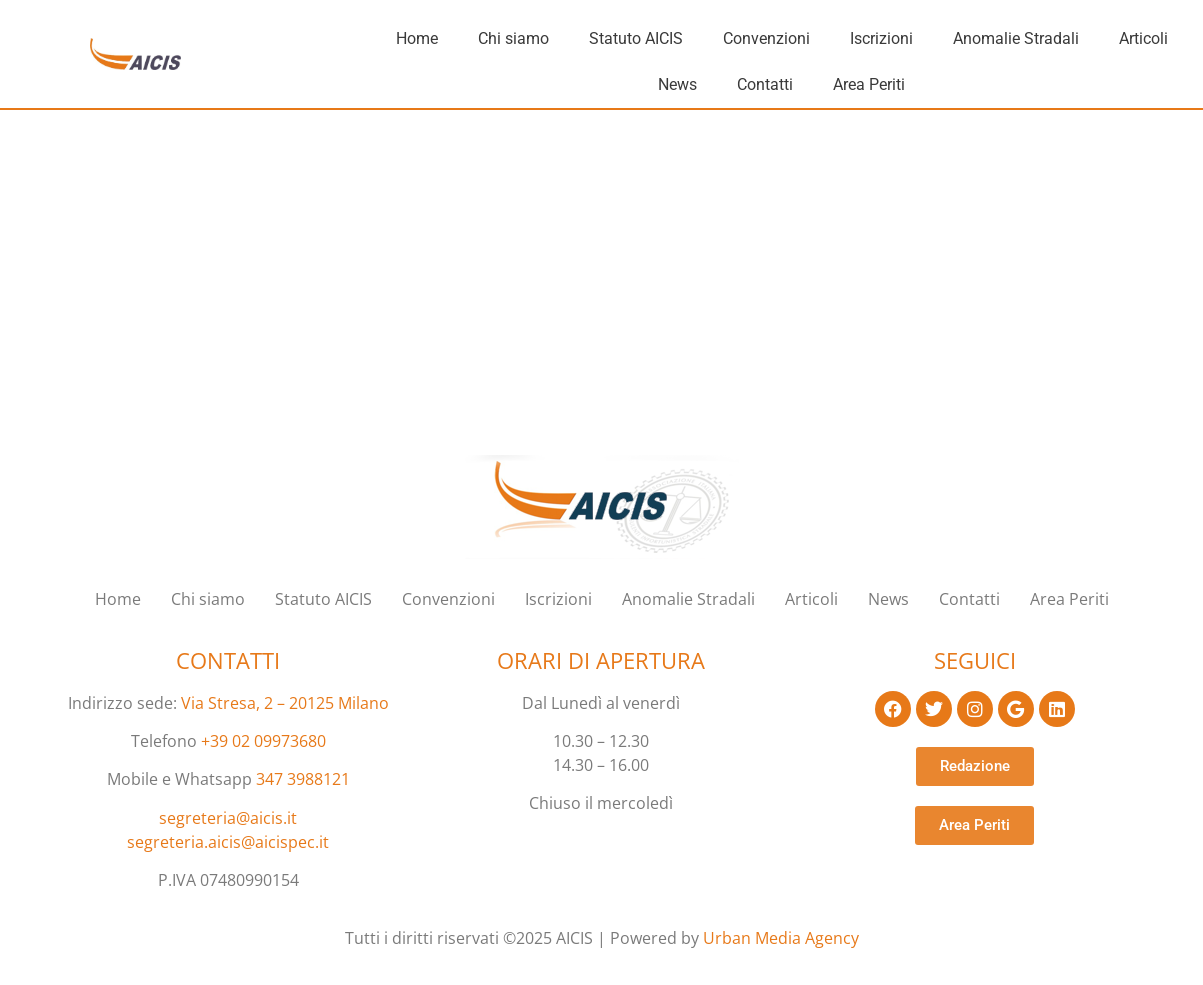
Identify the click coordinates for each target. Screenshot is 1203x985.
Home (417, 38)
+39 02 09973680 (263, 741)
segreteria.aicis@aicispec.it (228, 842)
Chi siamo (513, 38)
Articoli (1143, 38)
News (677, 84)
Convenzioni (766, 38)
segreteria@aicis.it (228, 818)
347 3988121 (303, 779)
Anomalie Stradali (1016, 38)
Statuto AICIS (636, 38)
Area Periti (869, 84)
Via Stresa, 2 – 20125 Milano (285, 703)
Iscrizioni (881, 38)
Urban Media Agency (781, 938)
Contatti (765, 84)
